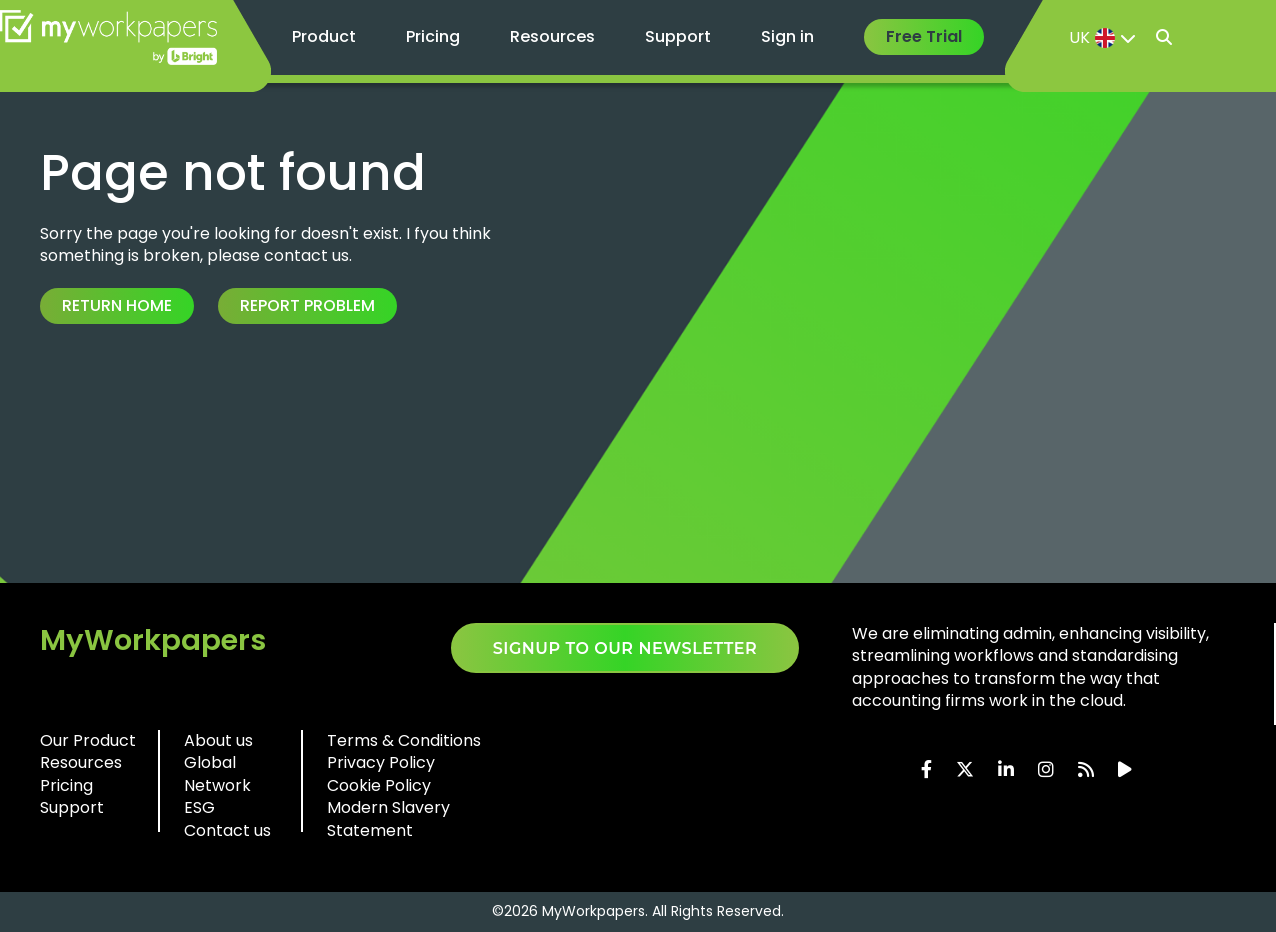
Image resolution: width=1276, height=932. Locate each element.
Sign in (787, 36)
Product (324, 36)
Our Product (88, 740)
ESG (199, 807)
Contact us (227, 830)
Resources (552, 36)
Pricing (433, 36)
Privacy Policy (381, 762)
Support (678, 36)
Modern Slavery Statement (388, 818)
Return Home (117, 305)
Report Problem (307, 305)
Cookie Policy (379, 785)
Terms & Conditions (404, 740)
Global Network (217, 773)
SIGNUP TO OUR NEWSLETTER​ (625, 648)
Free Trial (924, 36)
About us (218, 740)
